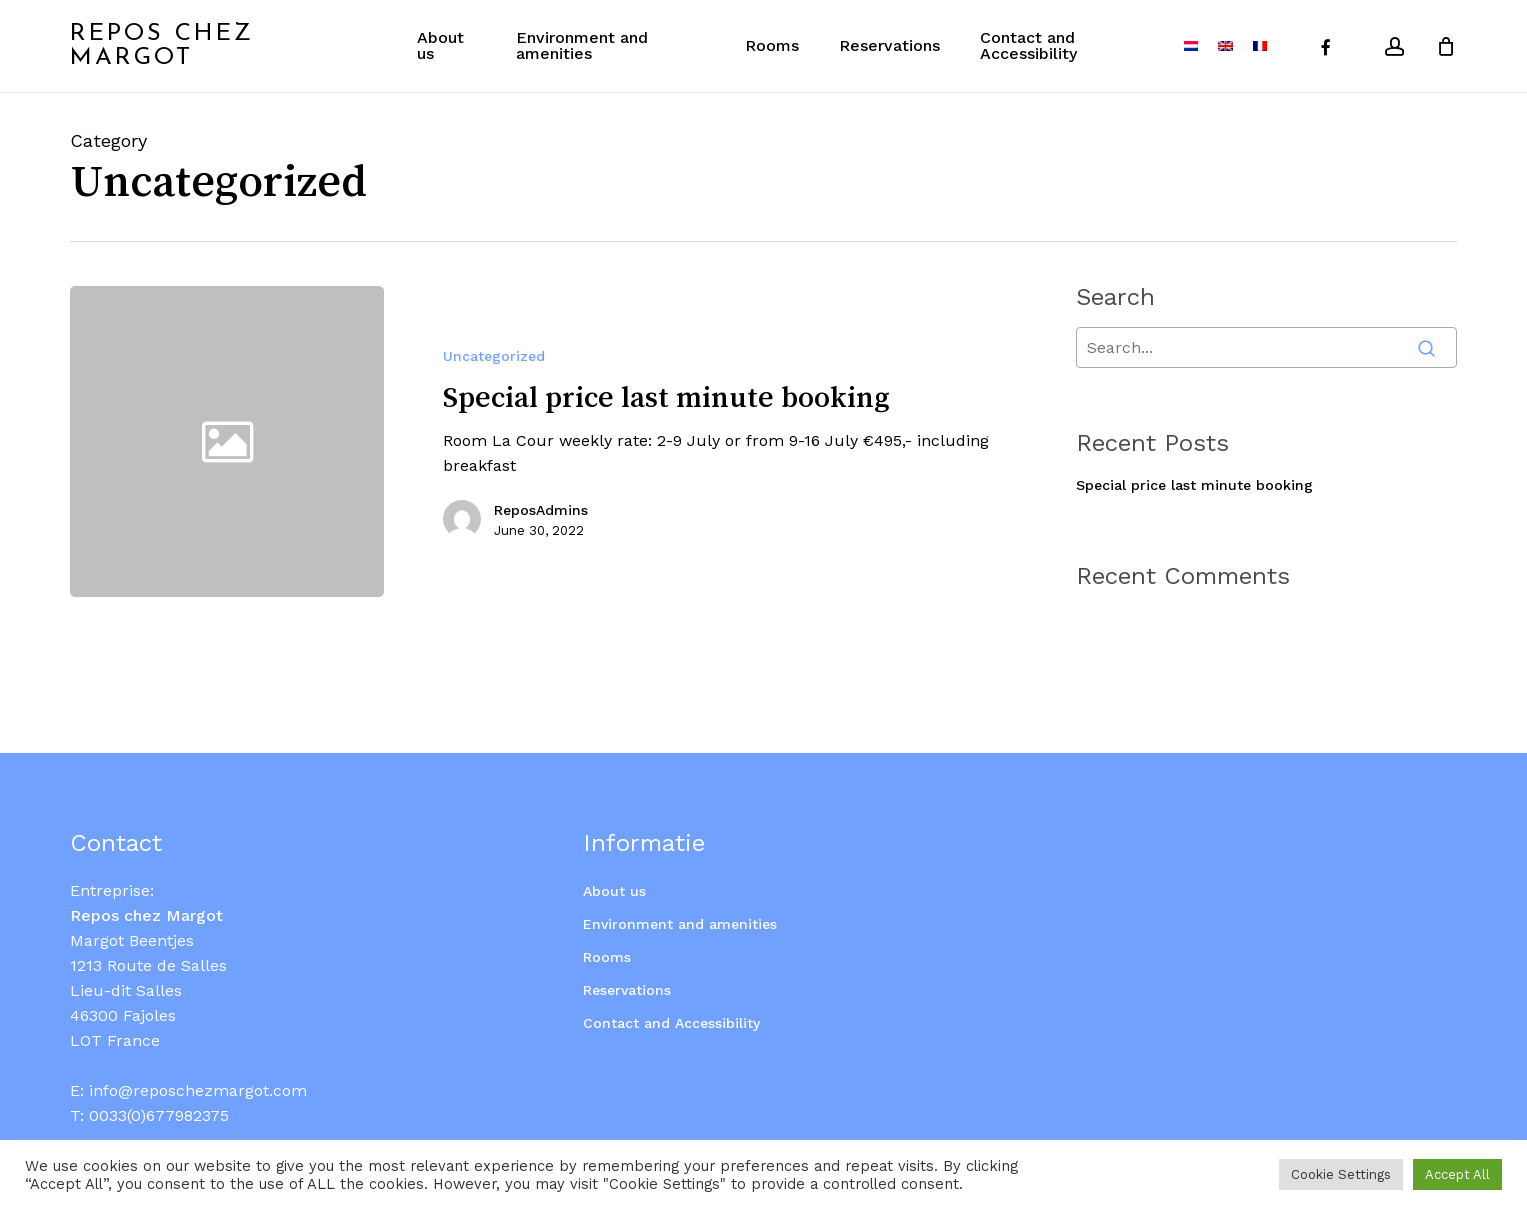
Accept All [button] (1457, 1174)
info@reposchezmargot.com (198, 1066)
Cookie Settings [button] (1341, 1174)
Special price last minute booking (1194, 485)
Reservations (627, 966)
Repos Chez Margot (162, 46)
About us (614, 867)
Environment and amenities (680, 900)
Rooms (607, 933)
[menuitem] (1191, 46)
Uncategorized (494, 356)
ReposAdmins (541, 510)
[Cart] (1446, 46)
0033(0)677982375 (159, 1091)
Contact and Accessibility (671, 999)
